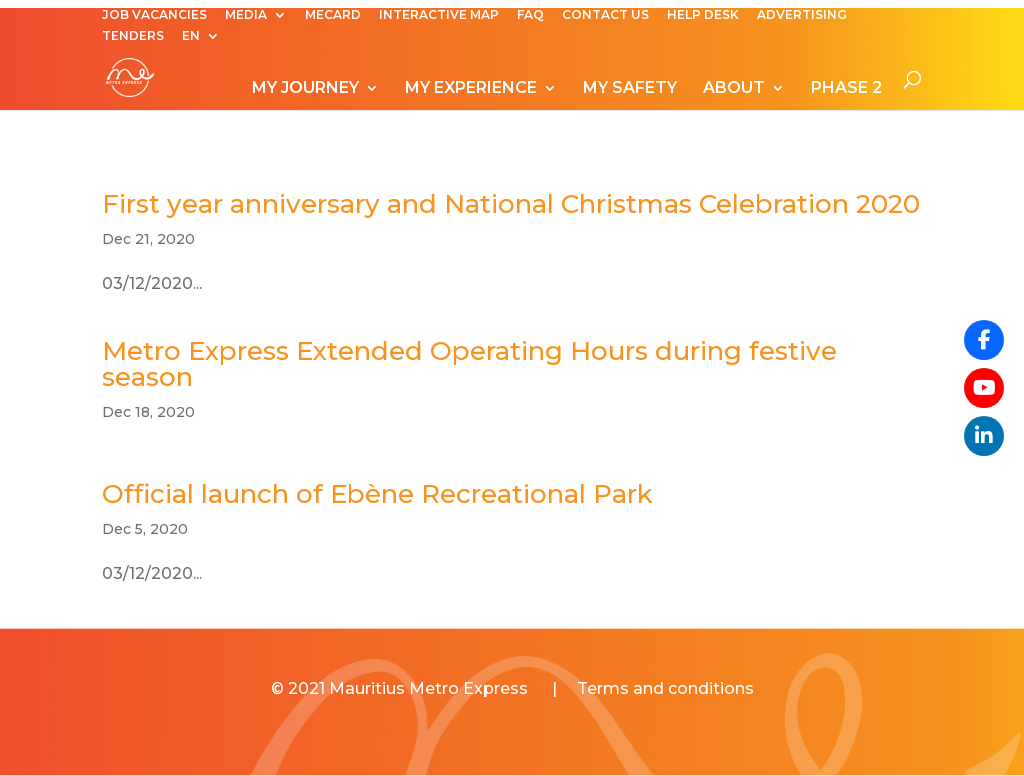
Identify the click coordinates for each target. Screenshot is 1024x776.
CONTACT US (605, 15)
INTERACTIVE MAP (439, 15)
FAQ (530, 15)
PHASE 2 (846, 89)
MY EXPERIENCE (471, 89)
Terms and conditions (665, 688)
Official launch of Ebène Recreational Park (377, 494)
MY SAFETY (630, 89)
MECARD (333, 15)
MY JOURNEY (305, 89)
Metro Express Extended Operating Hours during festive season (469, 364)
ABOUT (734, 89)
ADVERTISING (802, 15)
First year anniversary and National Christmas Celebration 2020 (511, 204)
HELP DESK (703, 15)
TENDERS (133, 36)
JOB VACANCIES (154, 15)
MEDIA (246, 15)
